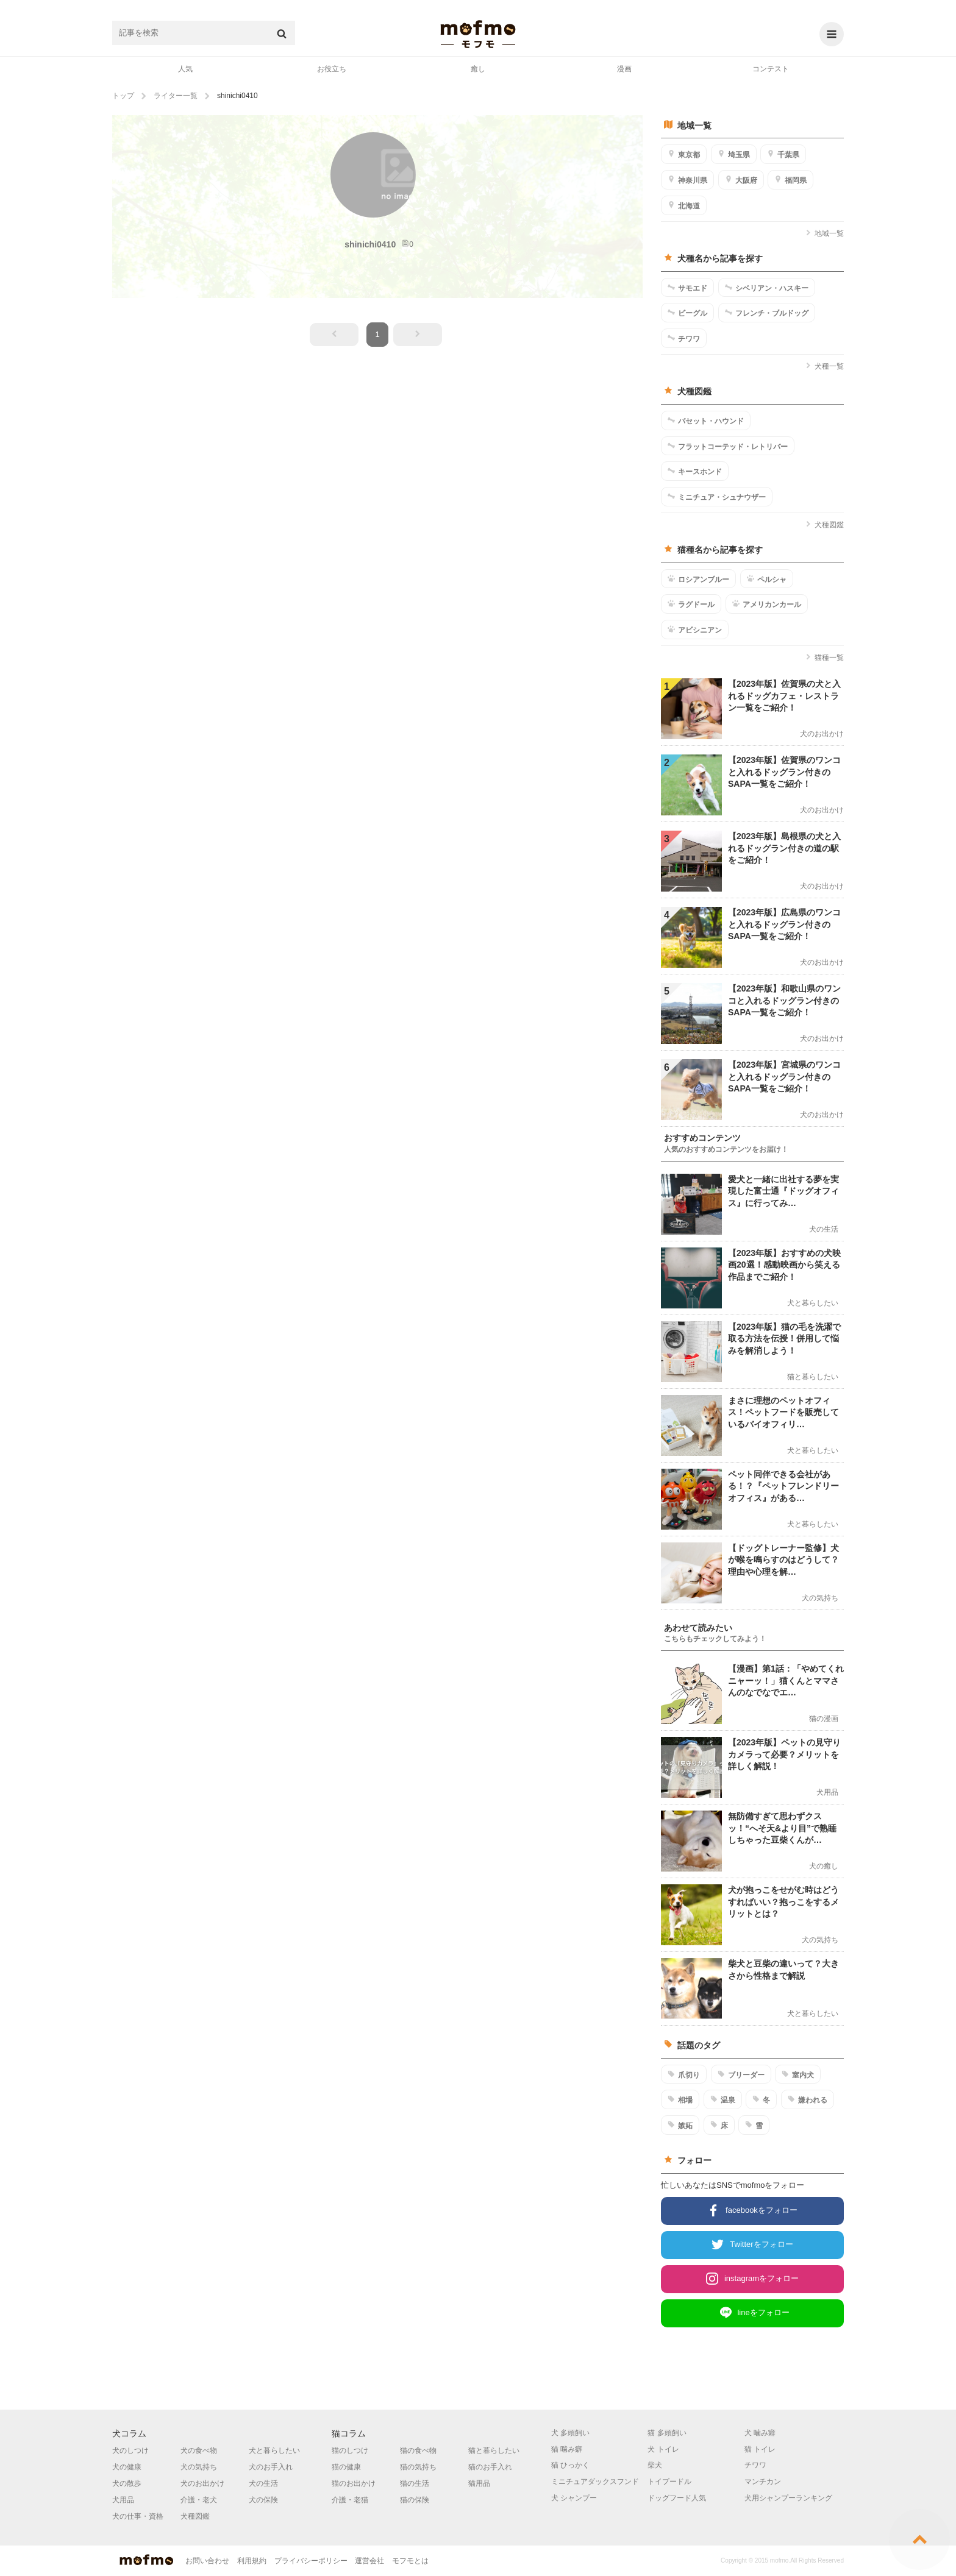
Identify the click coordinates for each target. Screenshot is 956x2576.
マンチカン (762, 2481)
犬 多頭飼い (570, 2433)
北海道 (684, 205)
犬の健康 (126, 2467)
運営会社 (369, 2560)
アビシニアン (695, 629)
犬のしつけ (130, 2450)
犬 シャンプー (574, 2498)
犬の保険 (263, 2500)
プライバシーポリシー (311, 2560)
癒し (478, 69)
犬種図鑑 (824, 524)
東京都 (684, 154)
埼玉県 (734, 154)
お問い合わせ (207, 2560)
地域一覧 (824, 233)
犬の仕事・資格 (137, 2516)
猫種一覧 (824, 657)
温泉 (722, 2099)
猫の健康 (346, 2467)
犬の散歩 (126, 2483)
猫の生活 (414, 2483)
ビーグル (687, 313)
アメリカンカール (766, 604)
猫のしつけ (350, 2450)
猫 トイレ (760, 2449)
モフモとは (410, 2560)
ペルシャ (767, 579)
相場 (680, 2099)
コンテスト (770, 69)
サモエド (687, 288)
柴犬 (654, 2465)
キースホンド (695, 471)
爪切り (684, 2074)
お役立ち (331, 69)
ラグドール (691, 604)
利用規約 (251, 2560)
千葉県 (783, 154)
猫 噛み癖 (566, 2449)
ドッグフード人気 (676, 2498)
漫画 (624, 69)
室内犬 (798, 2074)
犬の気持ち (198, 2467)
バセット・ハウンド (706, 420)
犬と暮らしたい (274, 2450)
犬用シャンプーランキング (788, 2498)
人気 (185, 69)
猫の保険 (414, 2500)
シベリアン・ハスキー (766, 288)
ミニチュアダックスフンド (595, 2481)
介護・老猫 (350, 2500)
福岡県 (790, 180)
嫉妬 (680, 2125)
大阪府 (741, 180)
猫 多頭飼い (666, 2433)
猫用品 (479, 2483)
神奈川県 (687, 180)
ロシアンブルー (698, 579)
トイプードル (669, 2481)
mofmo (478, 34)
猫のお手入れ (490, 2467)
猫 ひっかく (570, 2465)
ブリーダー (741, 2074)
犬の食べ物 (198, 2450)
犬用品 (123, 2500)
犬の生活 (263, 2483)
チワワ (684, 338)
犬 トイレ (663, 2449)
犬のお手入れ (271, 2467)
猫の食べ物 (418, 2450)
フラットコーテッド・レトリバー (728, 446)
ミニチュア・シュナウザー (717, 497)
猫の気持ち (418, 2467)
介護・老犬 (198, 2500)
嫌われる (807, 2099)
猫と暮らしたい (493, 2450)
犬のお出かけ (202, 2483)
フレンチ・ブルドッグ (766, 313)
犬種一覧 (824, 366)
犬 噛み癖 (760, 2433)
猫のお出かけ (354, 2483)
